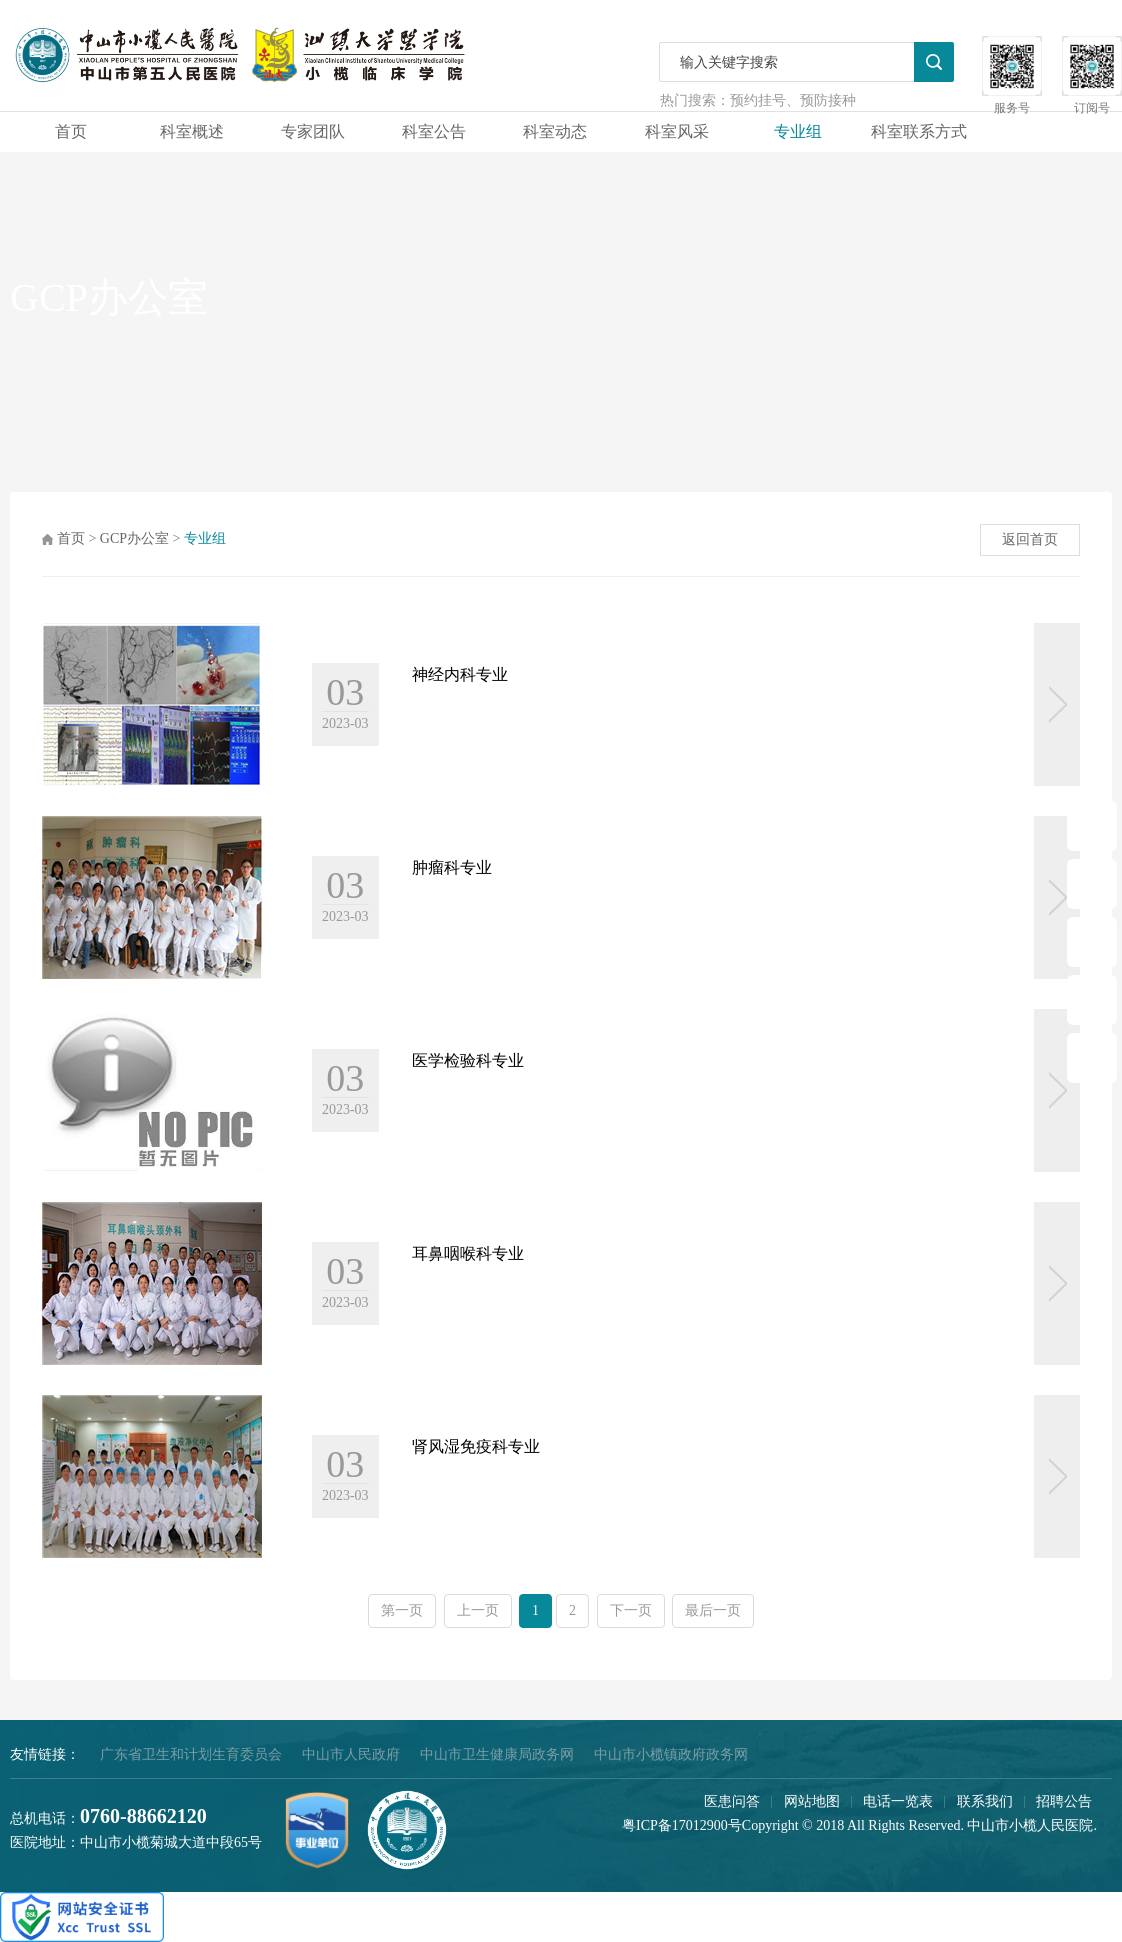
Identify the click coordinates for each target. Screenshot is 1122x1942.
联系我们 (985, 1801)
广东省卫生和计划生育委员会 (191, 1754)
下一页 (631, 1610)
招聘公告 (1064, 1801)
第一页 (402, 1610)
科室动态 (555, 131)
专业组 (798, 131)
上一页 (478, 1610)
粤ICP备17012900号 (682, 1825)
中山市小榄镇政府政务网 (671, 1754)
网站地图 (812, 1801)
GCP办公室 (134, 538)
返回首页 (1030, 539)
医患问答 (732, 1801)
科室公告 (434, 131)
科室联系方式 (919, 131)
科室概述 (192, 131)
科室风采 (677, 131)
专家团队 (313, 131)
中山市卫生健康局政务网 (497, 1754)
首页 (71, 131)
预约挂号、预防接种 (793, 100)
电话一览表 (898, 1801)
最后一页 (713, 1610)
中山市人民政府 (351, 1754)
